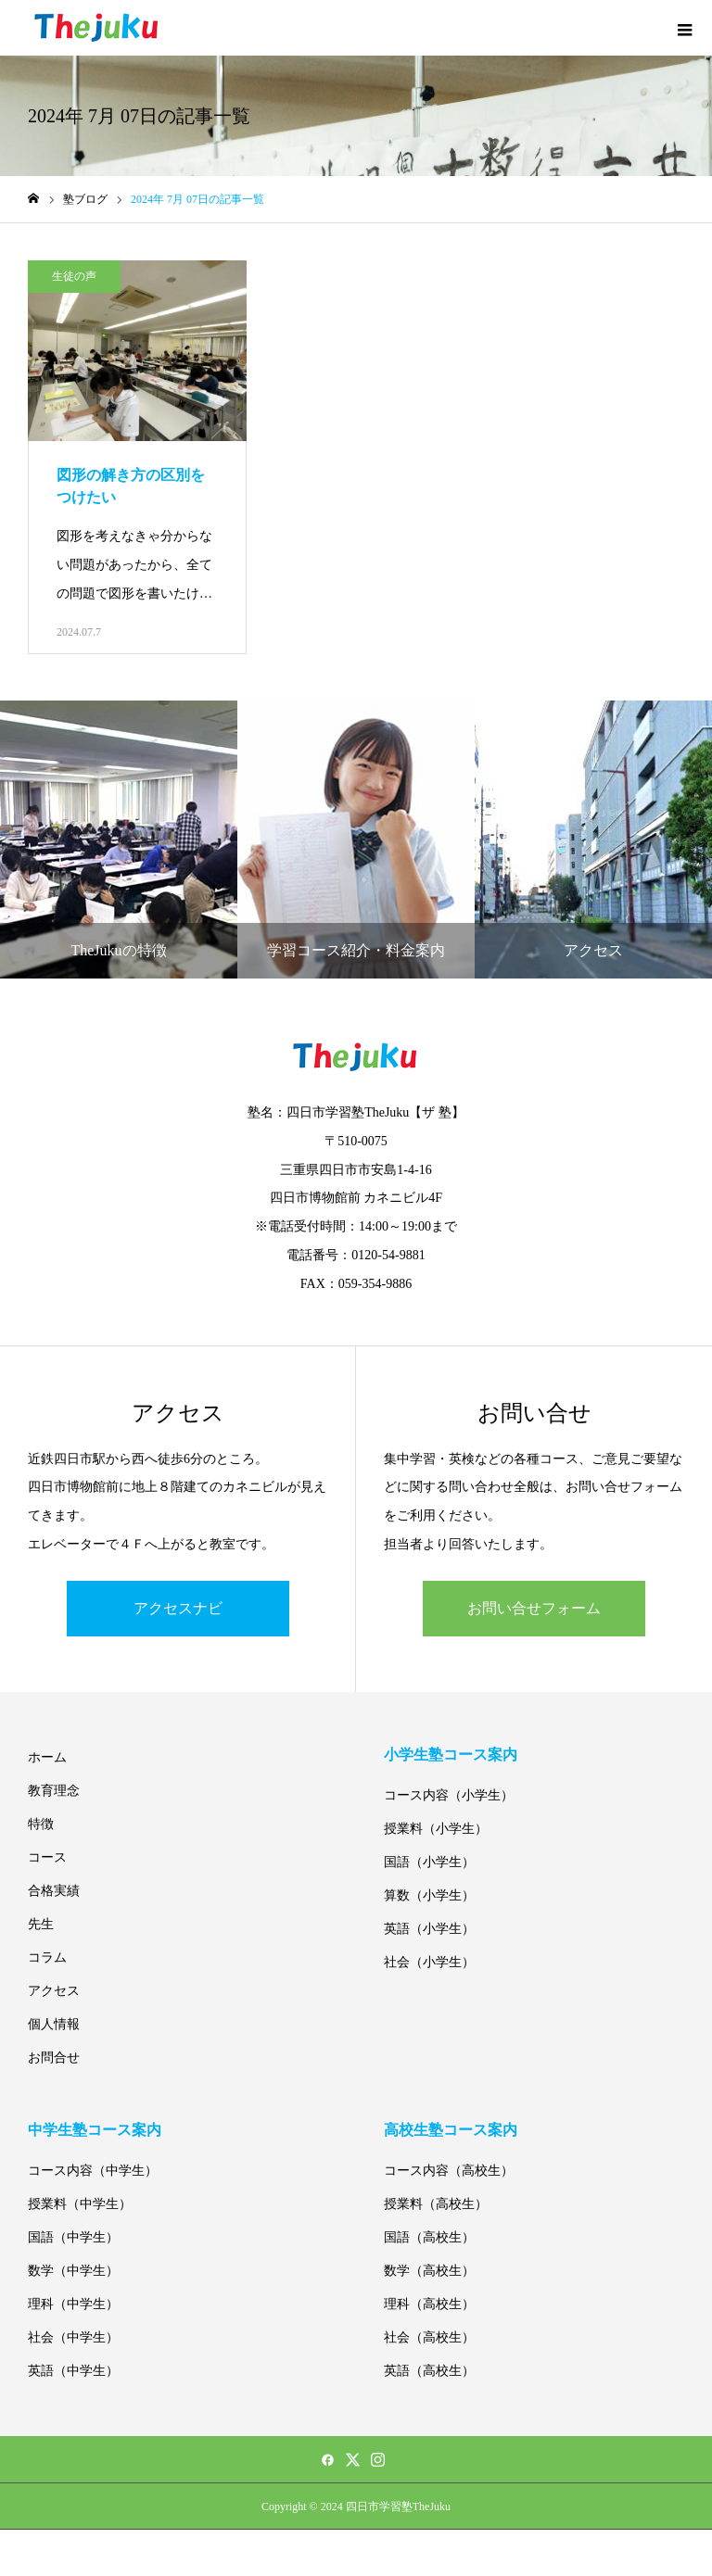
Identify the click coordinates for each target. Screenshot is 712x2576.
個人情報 (54, 2024)
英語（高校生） (429, 2371)
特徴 (41, 1824)
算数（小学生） (429, 1895)
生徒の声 (74, 276)
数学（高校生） (429, 2271)
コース (47, 1857)
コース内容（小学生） (449, 1795)
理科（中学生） (73, 2304)
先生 (41, 1924)
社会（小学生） (429, 1962)
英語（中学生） (73, 2371)
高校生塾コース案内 (450, 2130)
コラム (47, 1957)
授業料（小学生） (436, 1829)
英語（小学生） (429, 1929)
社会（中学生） (73, 2337)
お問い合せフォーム (534, 1608)
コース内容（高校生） (449, 2171)
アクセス (54, 1991)
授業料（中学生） (80, 2204)
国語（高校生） (429, 2237)
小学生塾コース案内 (450, 1754)
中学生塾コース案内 (94, 2130)
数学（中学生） (73, 2271)
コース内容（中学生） (93, 2171)
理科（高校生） (429, 2304)
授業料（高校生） (436, 2204)
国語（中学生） (73, 2237)
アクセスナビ (178, 1608)
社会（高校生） (429, 2337)
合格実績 (54, 1891)
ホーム (47, 1757)
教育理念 (54, 1791)
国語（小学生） (429, 1862)
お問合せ (54, 2058)
